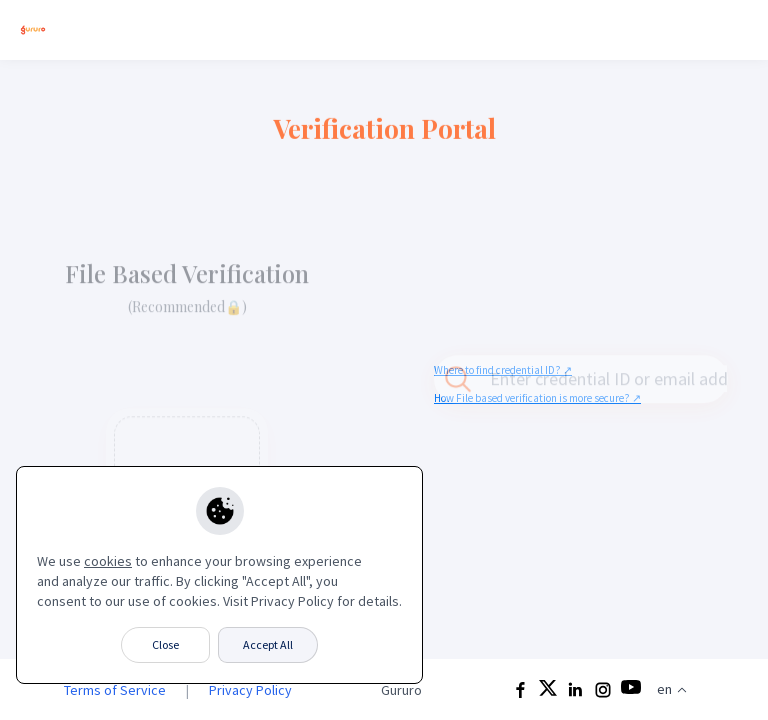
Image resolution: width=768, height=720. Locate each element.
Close (165, 644)
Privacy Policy (250, 690)
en (672, 689)
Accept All (268, 644)
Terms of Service (115, 690)
